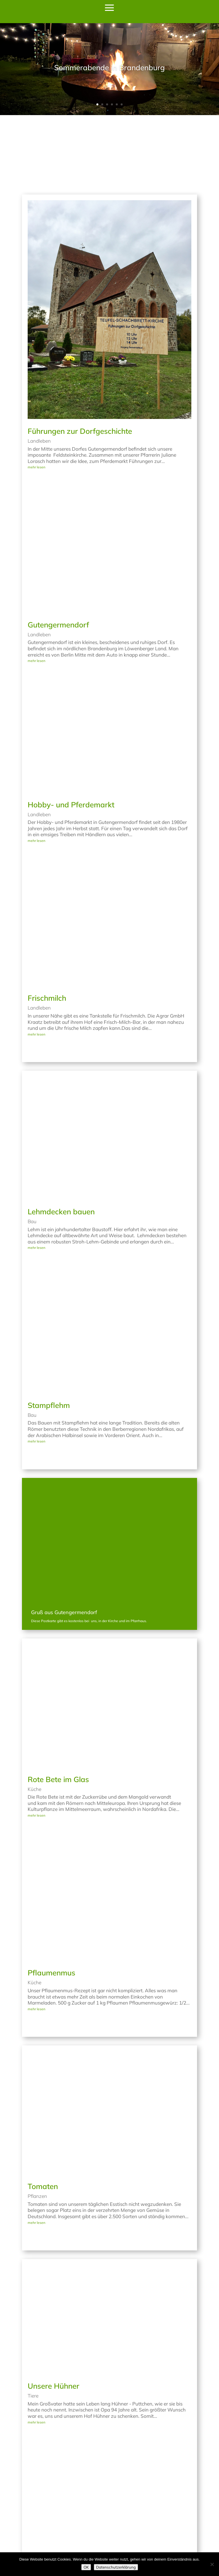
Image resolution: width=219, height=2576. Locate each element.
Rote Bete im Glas (58, 1703)
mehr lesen (36, 390)
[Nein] (212, 2564)
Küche (34, 1713)
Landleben (39, 364)
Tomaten (43, 2109)
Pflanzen (37, 2119)
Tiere (33, 2319)
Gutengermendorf (58, 548)
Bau (32, 1145)
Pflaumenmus (51, 1896)
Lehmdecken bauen (61, 1135)
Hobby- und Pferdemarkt (71, 728)
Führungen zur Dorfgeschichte (80, 354)
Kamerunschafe (55, 2489)
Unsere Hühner (53, 2309)
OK (86, 2567)
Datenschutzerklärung (116, 2567)
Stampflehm (49, 1328)
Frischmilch (47, 921)
